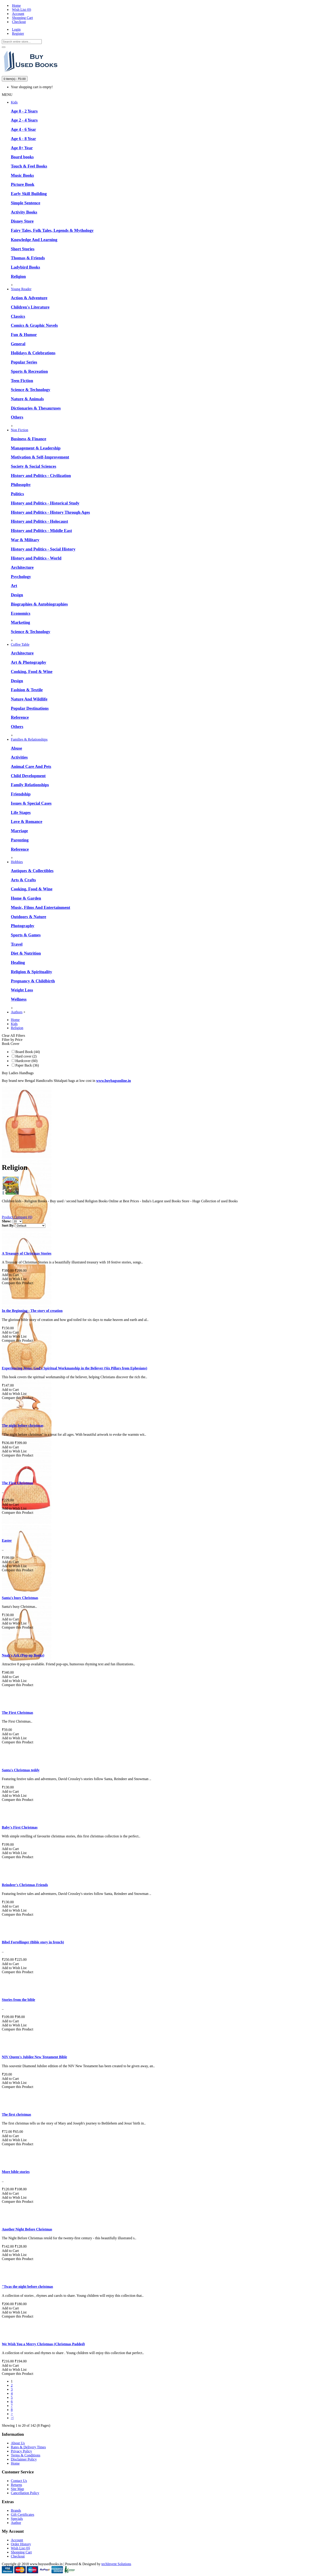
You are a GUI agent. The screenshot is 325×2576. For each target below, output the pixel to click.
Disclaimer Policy (24, 2459)
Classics (18, 316)
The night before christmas (22, 1425)
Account (17, 2540)
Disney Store (22, 221)
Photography (22, 925)
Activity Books (24, 212)
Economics (20, 613)
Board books (22, 156)
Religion (18, 276)
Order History (21, 2544)
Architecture (22, 567)
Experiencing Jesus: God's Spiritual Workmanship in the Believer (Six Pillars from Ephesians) (74, 1368)
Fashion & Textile (27, 689)
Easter (7, 1540)
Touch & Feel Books (29, 166)
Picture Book (22, 184)
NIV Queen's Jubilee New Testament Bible (34, 2057)
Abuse (16, 748)
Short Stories (22, 249)
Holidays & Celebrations (33, 352)
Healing (18, 962)
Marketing (20, 622)
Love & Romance (26, 821)
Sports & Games (26, 935)
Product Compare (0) (17, 1217)
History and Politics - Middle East (41, 530)
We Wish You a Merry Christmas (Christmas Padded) (43, 2344)
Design (17, 594)
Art (14, 585)
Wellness (19, 999)
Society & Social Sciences (33, 466)
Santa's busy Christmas (20, 1598)
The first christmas (16, 2114)
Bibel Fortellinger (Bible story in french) (33, 1942)
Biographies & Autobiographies (39, 604)
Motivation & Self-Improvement (40, 457)
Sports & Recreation (29, 371)
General (18, 343)
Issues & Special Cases (31, 803)
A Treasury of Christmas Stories (26, 1253)
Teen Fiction (22, 380)
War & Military (25, 539)
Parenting (20, 840)
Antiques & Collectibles (32, 870)
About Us (18, 2443)
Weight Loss (22, 990)
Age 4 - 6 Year (23, 129)
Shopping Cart (21, 2552)
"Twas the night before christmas (27, 2286)
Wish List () (20, 2548)
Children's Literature (30, 307)
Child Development (28, 775)
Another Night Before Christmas (27, 2229)
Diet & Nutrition (26, 953)
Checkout (18, 2556)
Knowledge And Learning (34, 239)
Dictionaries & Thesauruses (36, 408)
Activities (19, 757)
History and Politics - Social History (43, 549)
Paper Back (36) (25, 1065)
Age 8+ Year (22, 147)
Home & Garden (26, 898)
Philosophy (21, 484)
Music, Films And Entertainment (40, 907)
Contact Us (19, 2481)
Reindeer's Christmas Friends (25, 1885)
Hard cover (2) (24, 1056)
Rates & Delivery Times (28, 2447)
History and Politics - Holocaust (39, 521)
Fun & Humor (24, 334)
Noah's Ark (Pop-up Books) (23, 1655)
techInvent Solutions (116, 2564)
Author (16, 2523)
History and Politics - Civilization (41, 475)
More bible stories (16, 2172)
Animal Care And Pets (31, 766)
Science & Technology (30, 389)
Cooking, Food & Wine (31, 671)
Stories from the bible (18, 2000)
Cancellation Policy (25, 2493)
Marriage (19, 830)
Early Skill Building (29, 193)
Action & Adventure (29, 297)
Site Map (17, 2489)
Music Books (22, 175)
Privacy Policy (21, 2451)
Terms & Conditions (25, 2455)
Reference (20, 717)
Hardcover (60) (24, 1061)
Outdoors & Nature (28, 916)
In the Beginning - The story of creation (32, 1311)
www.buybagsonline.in (113, 1081)
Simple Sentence (25, 202)
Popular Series (24, 362)
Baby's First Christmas (19, 1827)
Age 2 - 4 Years (24, 120)
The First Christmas (17, 1483)
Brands (16, 2510)
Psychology (21, 576)
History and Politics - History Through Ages (50, 512)
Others (17, 417)
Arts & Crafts (23, 880)
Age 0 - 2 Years (24, 111)
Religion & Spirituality (31, 971)
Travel (17, 944)
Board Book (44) (26, 1052)
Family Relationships (30, 784)
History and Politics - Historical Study (45, 503)
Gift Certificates (22, 2514)
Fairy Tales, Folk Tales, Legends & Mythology (52, 230)
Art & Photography (28, 662)
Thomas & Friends (28, 258)
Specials (17, 2519)
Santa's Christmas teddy (20, 1770)
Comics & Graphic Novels (34, 325)
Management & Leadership (35, 448)
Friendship (20, 794)
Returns (16, 2485)
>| (12, 2418)
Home (15, 2463)
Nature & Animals (27, 398)
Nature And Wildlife (29, 699)
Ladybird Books (25, 267)
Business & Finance (28, 438)
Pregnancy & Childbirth (33, 981)
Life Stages (21, 812)
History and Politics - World (36, 558)
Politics (17, 493)
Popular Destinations (30, 708)
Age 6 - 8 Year (23, 138)
